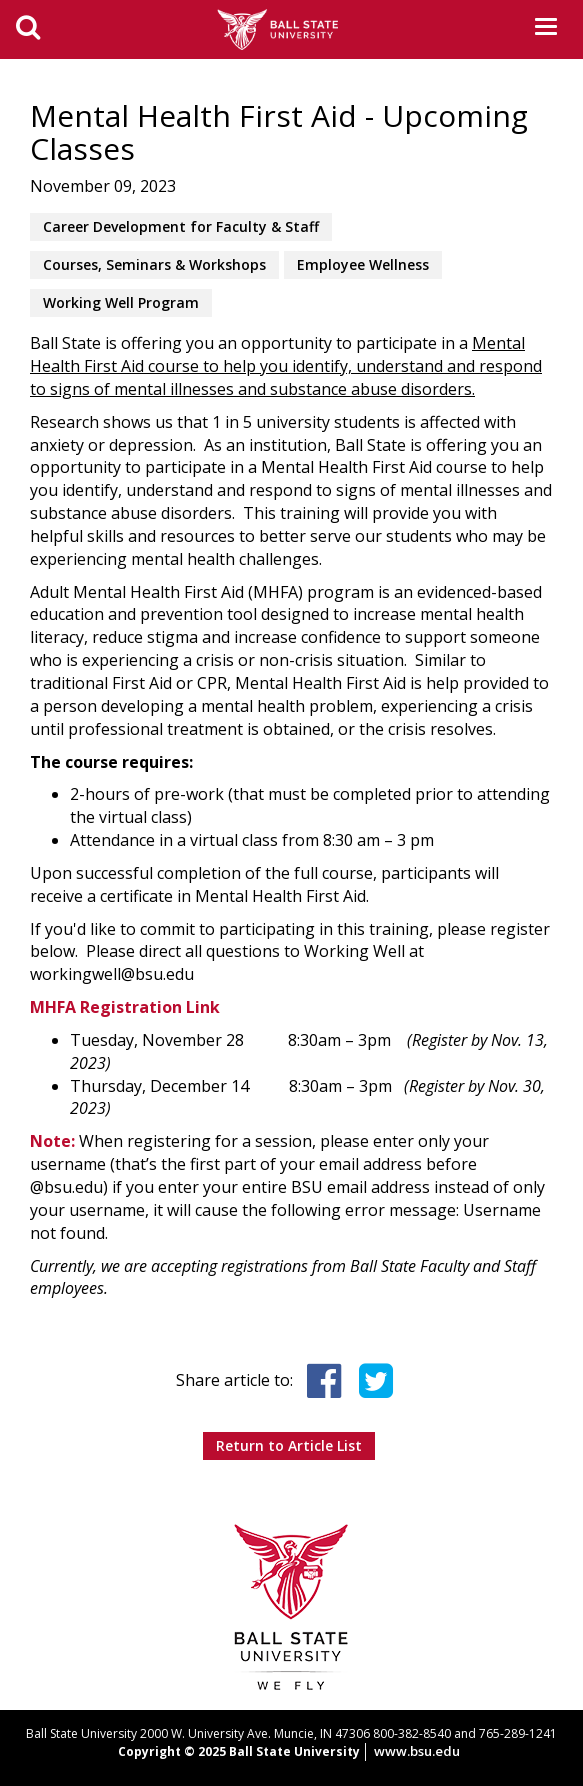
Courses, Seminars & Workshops (154, 264)
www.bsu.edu (417, 1751)
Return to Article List (289, 1445)
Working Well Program (121, 302)
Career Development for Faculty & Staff (181, 226)
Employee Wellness (363, 264)
